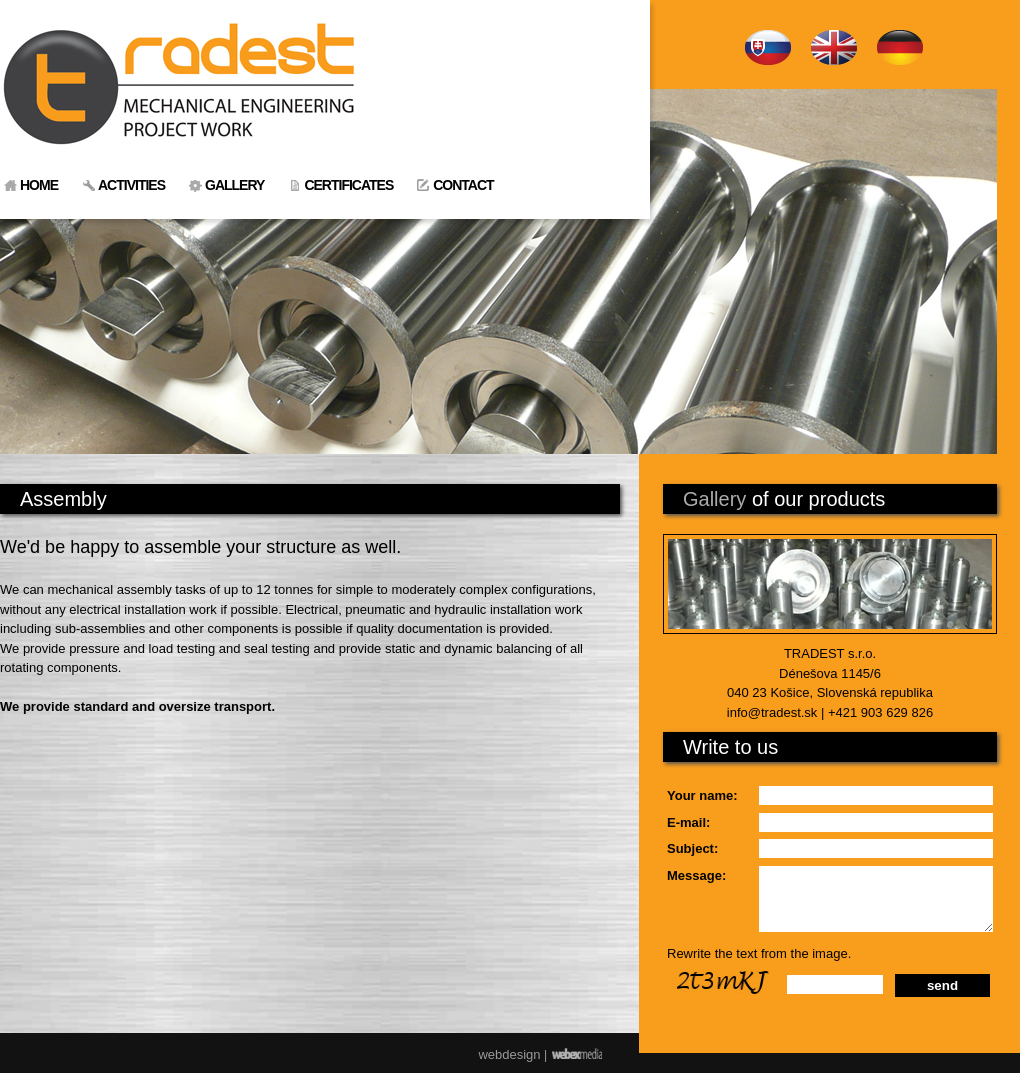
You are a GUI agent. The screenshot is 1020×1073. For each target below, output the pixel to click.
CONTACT (463, 185)
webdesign (509, 1054)
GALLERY (234, 185)
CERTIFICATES (348, 185)
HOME (39, 185)
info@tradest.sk (772, 712)
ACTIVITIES (131, 185)
